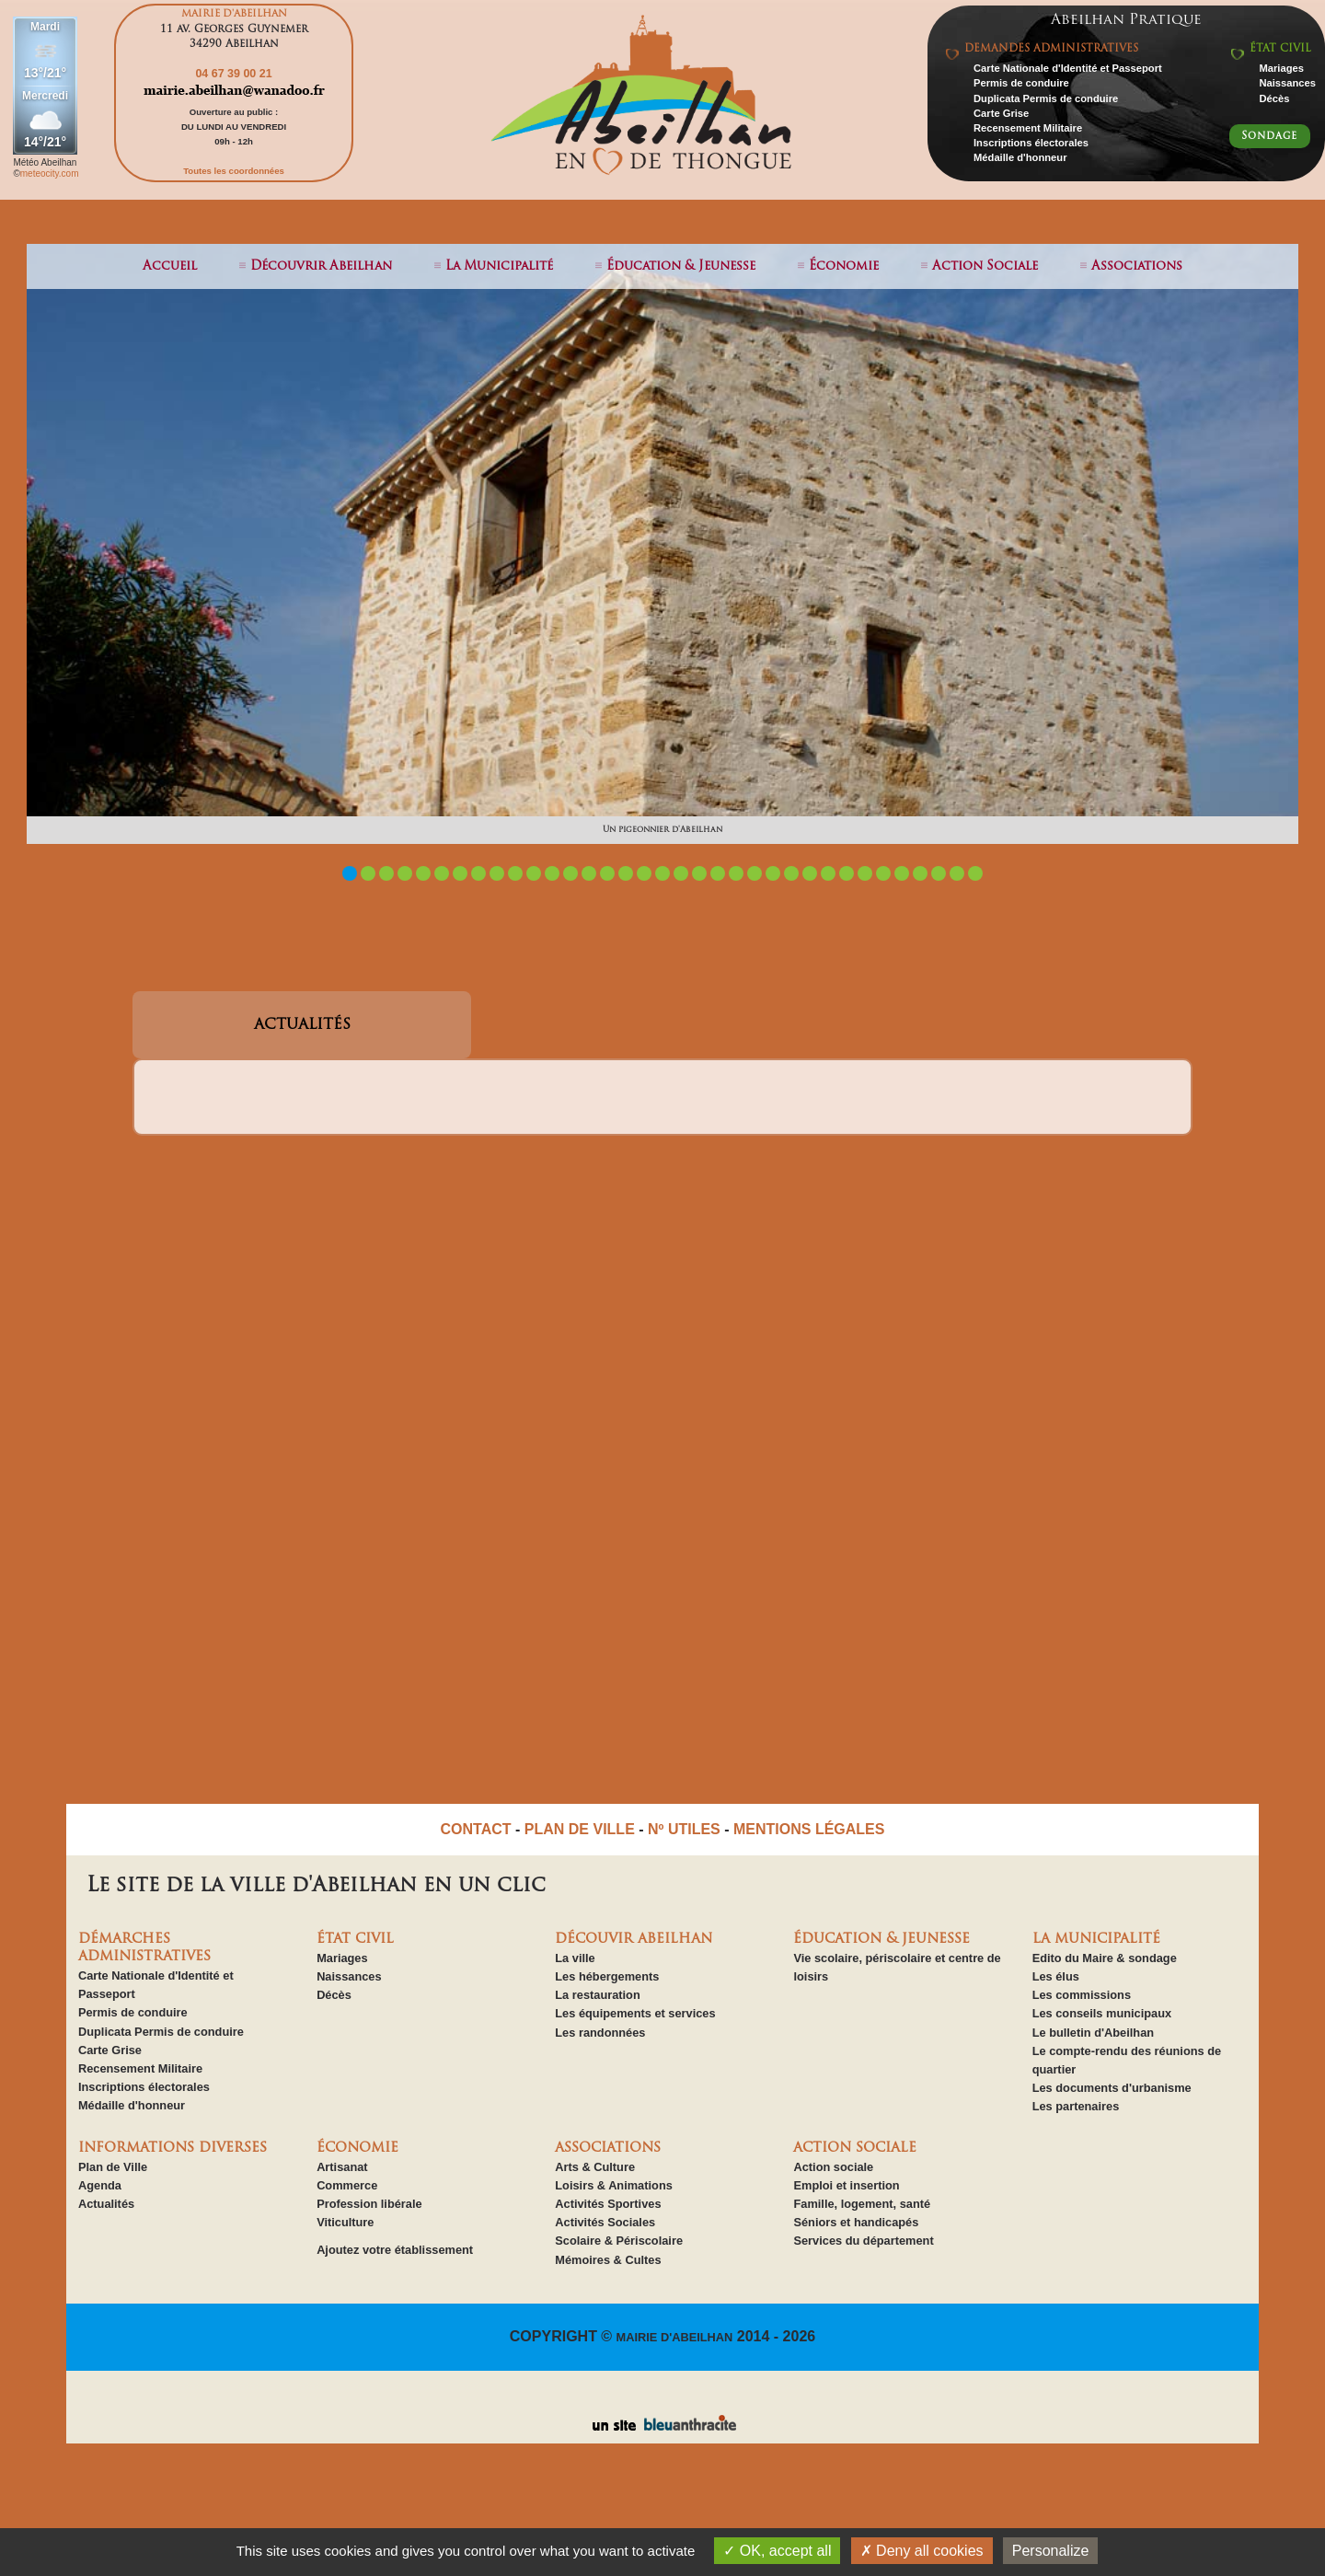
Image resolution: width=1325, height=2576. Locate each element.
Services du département (863, 2240)
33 (938, 873)
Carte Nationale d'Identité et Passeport (1068, 68)
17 (644, 873)
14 (589, 873)
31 (901, 873)
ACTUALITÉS (302, 1025)
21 (717, 873)
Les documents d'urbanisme (1112, 2088)
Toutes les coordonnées (233, 171)
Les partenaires (1076, 2106)
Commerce (347, 2185)
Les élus (1055, 1976)
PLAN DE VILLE (579, 1829)
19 (681, 873)
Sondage (1269, 136)
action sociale (985, 266)
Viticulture (345, 2222)
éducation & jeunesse (680, 266)
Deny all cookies (922, 2551)
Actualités (106, 2204)
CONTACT (476, 1829)
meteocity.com (49, 173)
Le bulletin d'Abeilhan (1093, 2032)
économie (844, 266)
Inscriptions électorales (1031, 142)
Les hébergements (607, 1976)
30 (883, 873)
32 (920, 873)
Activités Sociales (605, 2222)
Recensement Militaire (1028, 127)
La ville (574, 1958)
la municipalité (499, 266)
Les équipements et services (635, 2013)
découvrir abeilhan (321, 266)
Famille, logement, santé (861, 2204)
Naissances (1287, 82)
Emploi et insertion (846, 2185)
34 (957, 873)
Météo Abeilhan (44, 162)
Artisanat (342, 2167)
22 (736, 873)
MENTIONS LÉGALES (808, 1829)
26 (809, 873)
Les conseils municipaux (1101, 2013)
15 (607, 873)
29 (865, 873)
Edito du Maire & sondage (1104, 1958)
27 (828, 873)
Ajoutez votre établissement (395, 2250)
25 (791, 873)
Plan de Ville (112, 2167)
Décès (1274, 98)
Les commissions (1081, 1995)
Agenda (99, 2185)
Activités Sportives (608, 2204)
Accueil (170, 266)
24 (773, 873)
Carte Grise (1001, 113)
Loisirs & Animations (614, 2185)
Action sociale (833, 2167)
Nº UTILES (684, 1829)
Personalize (1050, 2551)
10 (515, 873)
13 (570, 873)
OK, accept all (777, 2551)
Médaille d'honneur (1020, 157)
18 (662, 873)
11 (533, 873)
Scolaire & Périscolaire (619, 2240)
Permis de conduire (1021, 82)
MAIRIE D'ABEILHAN (674, 2337)
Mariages (1281, 68)
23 (754, 873)
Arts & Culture (595, 2167)
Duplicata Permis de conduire (1046, 98)
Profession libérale (369, 2204)
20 (699, 873)
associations (1136, 266)
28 (846, 873)
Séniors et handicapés (855, 2222)
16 (625, 873)
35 (975, 873)
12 (552, 873)
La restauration (597, 1995)
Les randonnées (600, 2032)
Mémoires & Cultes (608, 2260)
